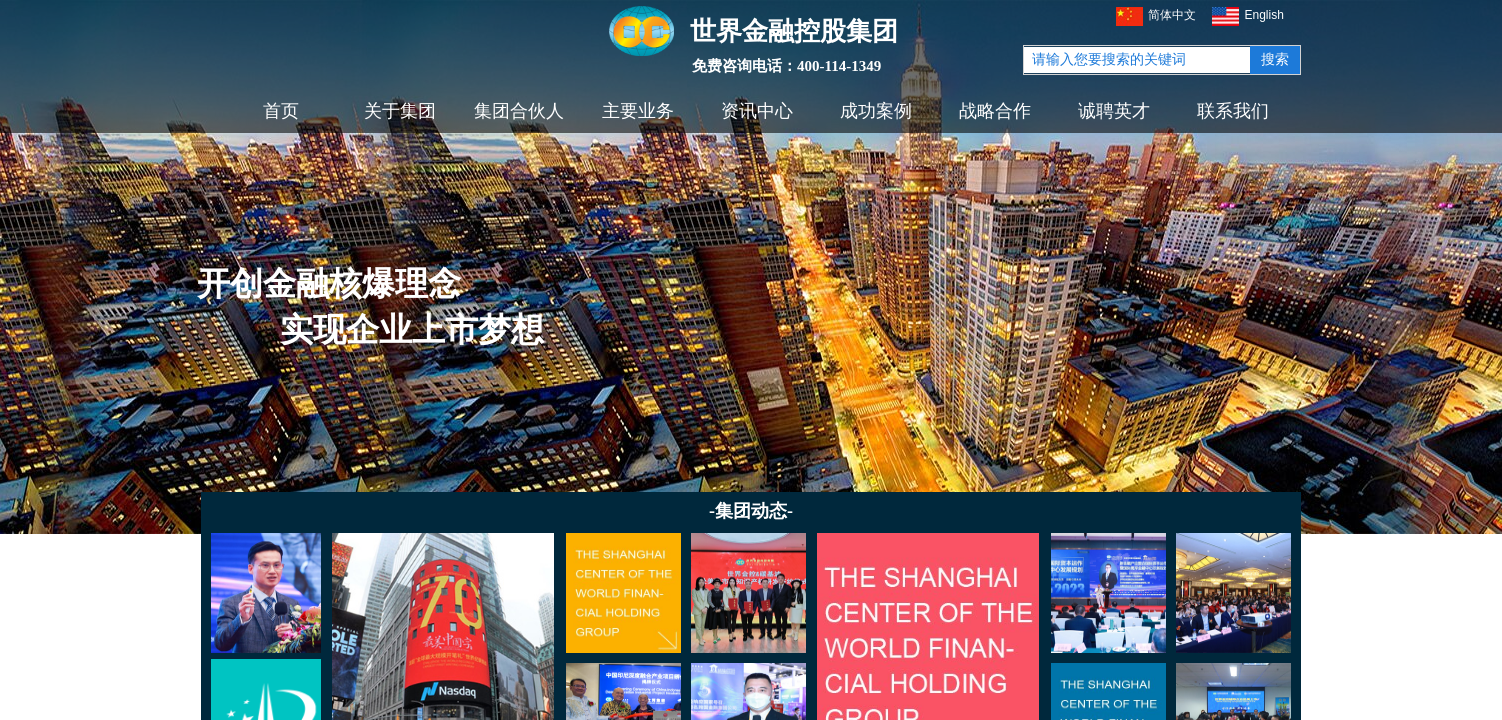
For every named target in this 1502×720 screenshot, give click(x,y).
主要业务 (638, 111)
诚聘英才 (1114, 111)
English (1247, 16)
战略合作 (995, 111)
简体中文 (1156, 16)
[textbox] (1137, 60)
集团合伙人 (519, 111)
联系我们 (1233, 111)
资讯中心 (757, 111)
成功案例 (876, 111)
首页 (281, 111)
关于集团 (400, 111)
